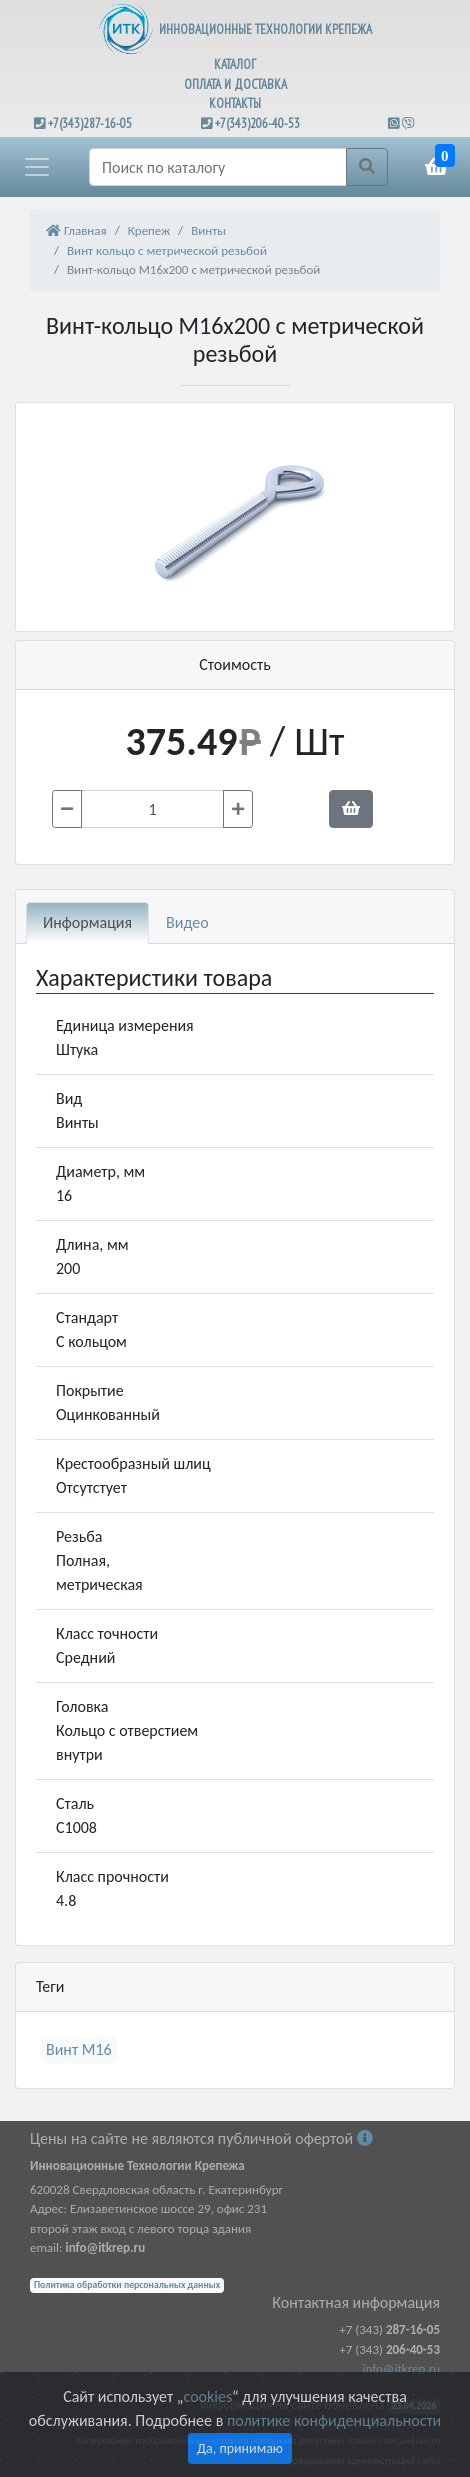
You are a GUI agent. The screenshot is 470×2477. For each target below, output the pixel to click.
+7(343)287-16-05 (90, 123)
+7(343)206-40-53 (257, 123)
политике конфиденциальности (334, 2420)
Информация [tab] (87, 922)
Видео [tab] (187, 922)
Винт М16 (79, 2049)
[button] (37, 167)
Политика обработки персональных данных (127, 2285)
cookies (208, 2396)
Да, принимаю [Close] (240, 2448)
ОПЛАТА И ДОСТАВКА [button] (235, 84)
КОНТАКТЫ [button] (235, 103)
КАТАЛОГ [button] (235, 64)
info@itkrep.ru (401, 2368)
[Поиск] (218, 167)
